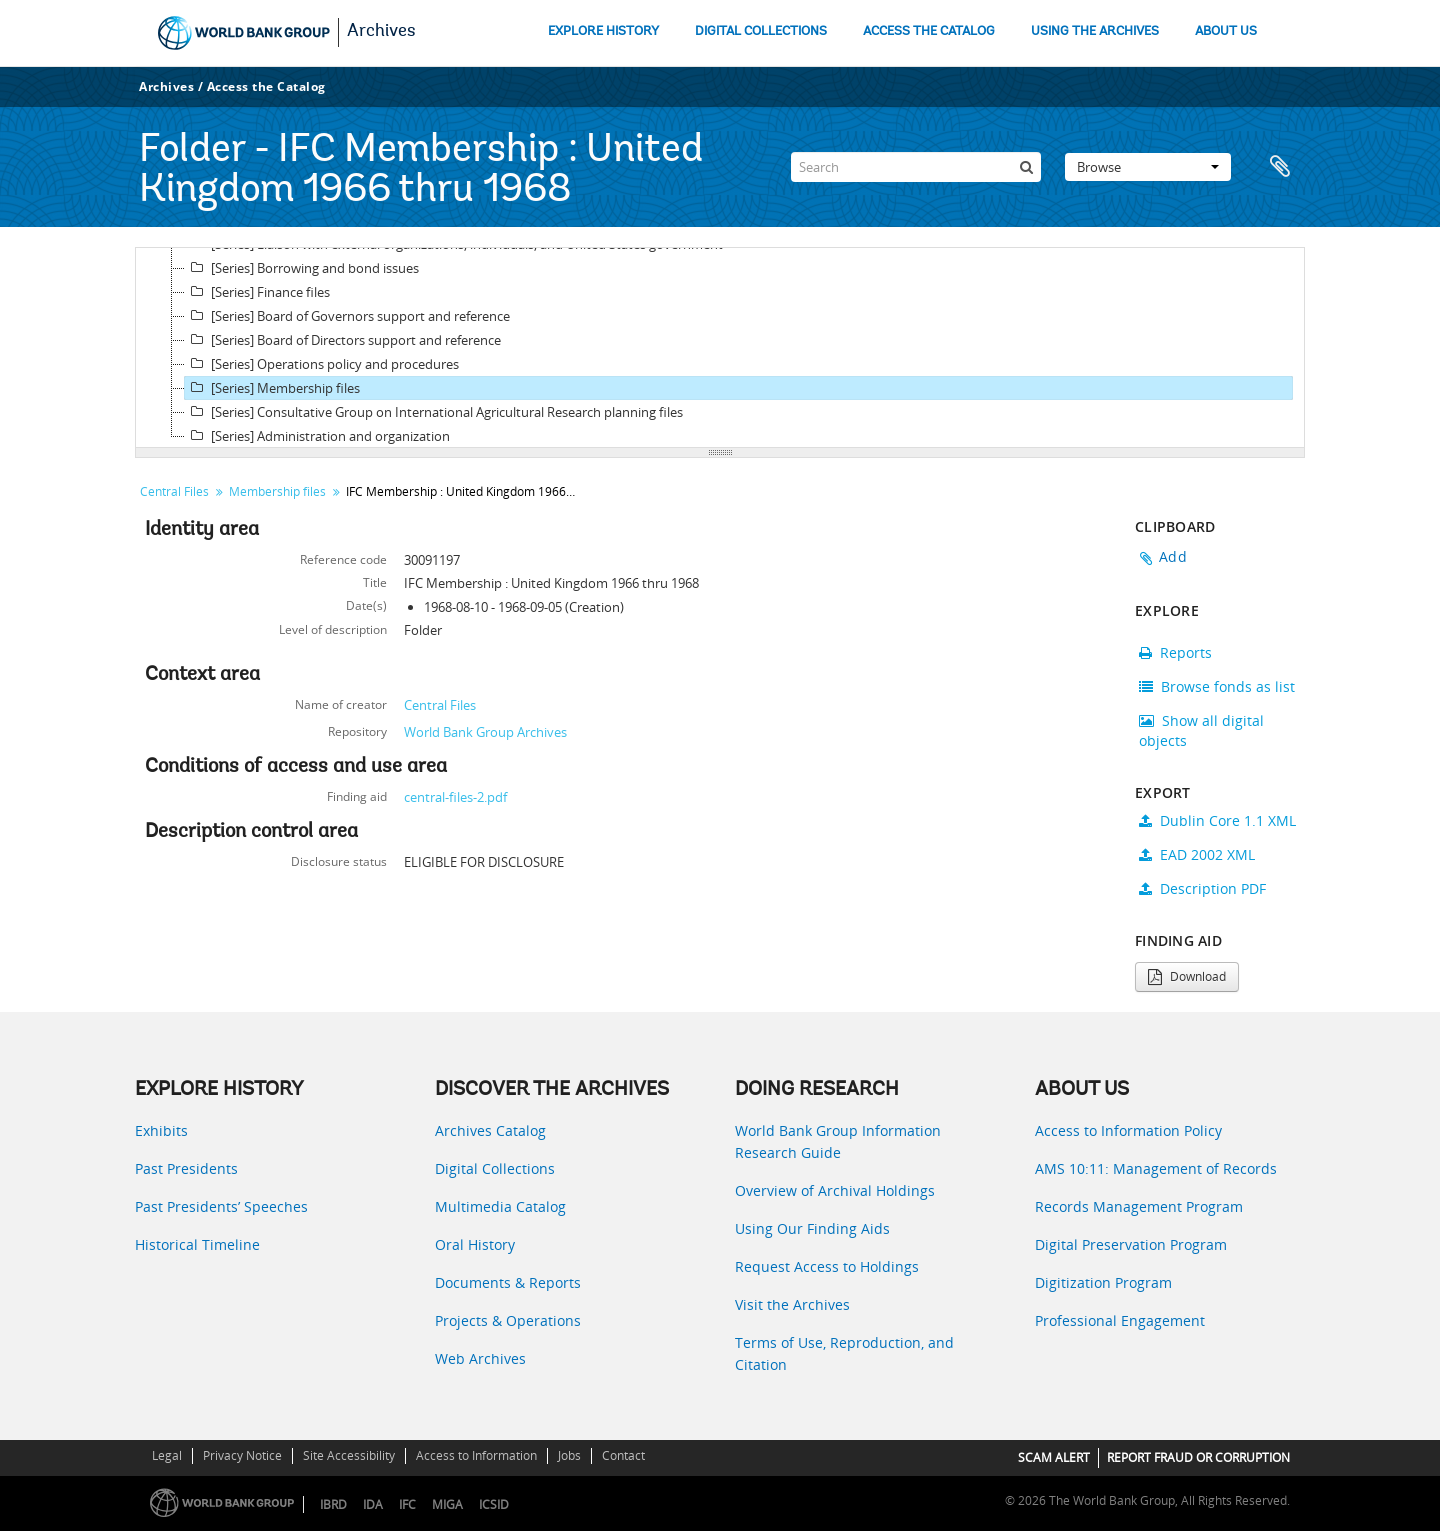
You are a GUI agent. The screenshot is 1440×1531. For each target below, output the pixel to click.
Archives (381, 32)
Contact (623, 1455)
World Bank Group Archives (485, 732)
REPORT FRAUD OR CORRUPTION (1198, 1457)
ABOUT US (1226, 31)
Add (1173, 556)
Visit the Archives (792, 1304)
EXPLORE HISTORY (603, 31)
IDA (373, 1504)
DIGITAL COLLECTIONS (761, 31)
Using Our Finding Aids (812, 1228)
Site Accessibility (349, 1455)
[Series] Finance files (257, 292)
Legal (167, 1455)
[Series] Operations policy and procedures (322, 364)
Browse (1148, 167)
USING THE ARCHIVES (1095, 31)
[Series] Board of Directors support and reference (343, 340)
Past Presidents (186, 1168)
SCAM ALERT (1054, 1457)
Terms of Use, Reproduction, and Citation (844, 1353)
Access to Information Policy (1128, 1130)
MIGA (447, 1504)
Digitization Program (1103, 1282)
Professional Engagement (1120, 1320)
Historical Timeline (197, 1244)
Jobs (569, 1455)
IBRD (333, 1504)
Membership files (277, 491)
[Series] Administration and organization (317, 436)
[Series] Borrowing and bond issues (302, 268)
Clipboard (1280, 167)
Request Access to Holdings (827, 1266)
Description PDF (1202, 888)
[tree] (720, 348)
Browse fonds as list (1217, 686)
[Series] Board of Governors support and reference (347, 316)
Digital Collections (495, 1168)
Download (1187, 976)
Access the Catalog (266, 86)
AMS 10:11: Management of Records (1156, 1168)
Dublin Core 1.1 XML (1217, 820)
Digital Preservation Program (1131, 1244)
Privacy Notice (242, 1455)
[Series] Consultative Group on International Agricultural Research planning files (434, 412)
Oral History (475, 1244)
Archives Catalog (490, 1130)
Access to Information (476, 1455)
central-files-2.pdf (455, 797)
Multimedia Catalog (500, 1206)
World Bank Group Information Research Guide (838, 1141)
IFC (407, 1504)
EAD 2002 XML (1197, 854)
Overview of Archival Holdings (835, 1190)
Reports (1175, 652)
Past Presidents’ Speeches (221, 1206)
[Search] (916, 167)
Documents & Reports (508, 1282)
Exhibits (161, 1130)
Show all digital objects (1201, 730)
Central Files (174, 491)
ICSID (494, 1504)
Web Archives (480, 1358)
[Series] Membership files (272, 388)
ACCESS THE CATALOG (929, 31)
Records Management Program (1139, 1206)
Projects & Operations (508, 1320)
